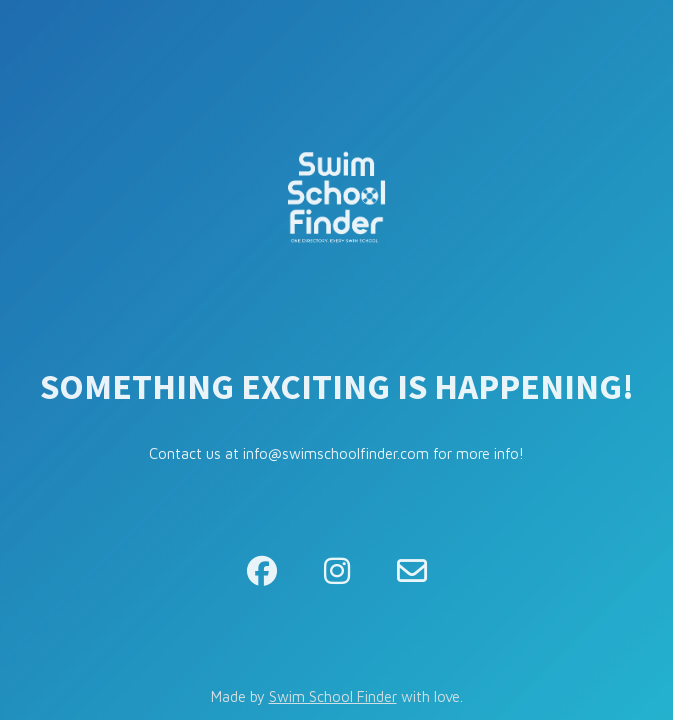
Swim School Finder (333, 696)
